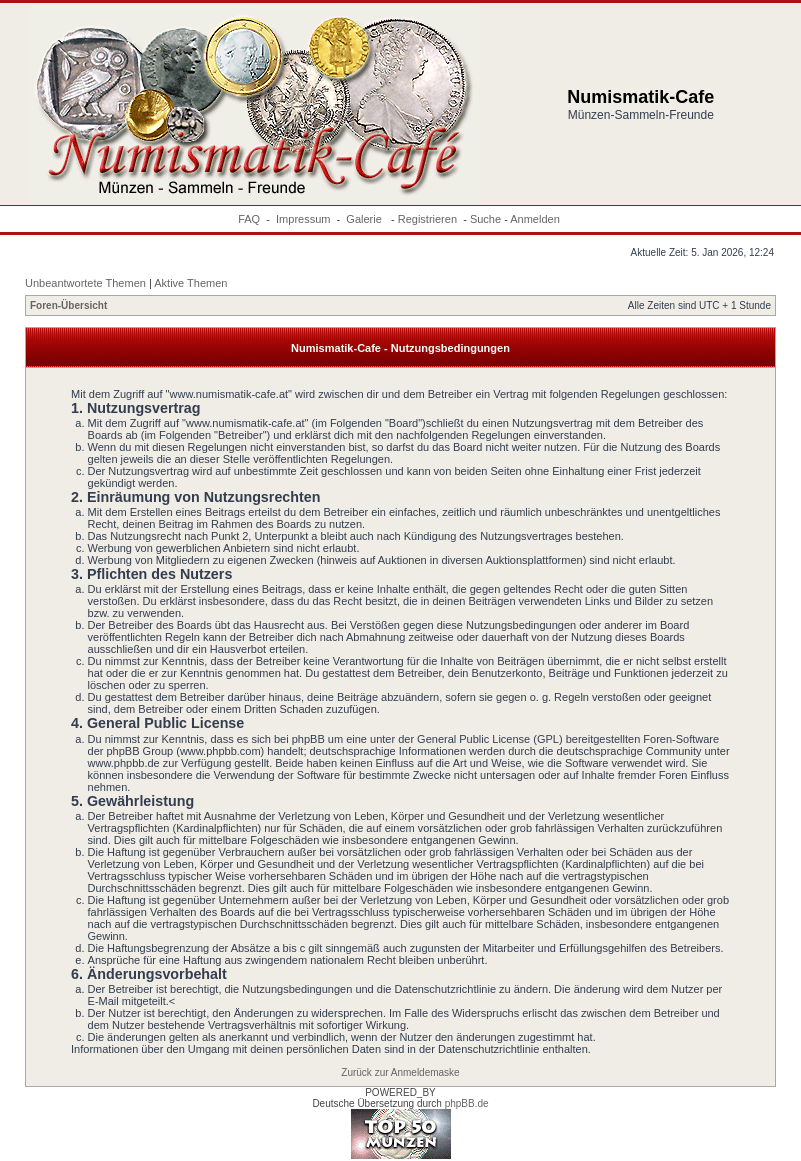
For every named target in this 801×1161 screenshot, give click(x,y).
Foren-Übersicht (68, 305)
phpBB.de (467, 1103)
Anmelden (535, 219)
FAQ (249, 219)
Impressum (303, 219)
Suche (485, 219)
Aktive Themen (190, 283)
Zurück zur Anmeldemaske (400, 1072)
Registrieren (427, 219)
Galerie (365, 219)
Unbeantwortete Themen (85, 283)
